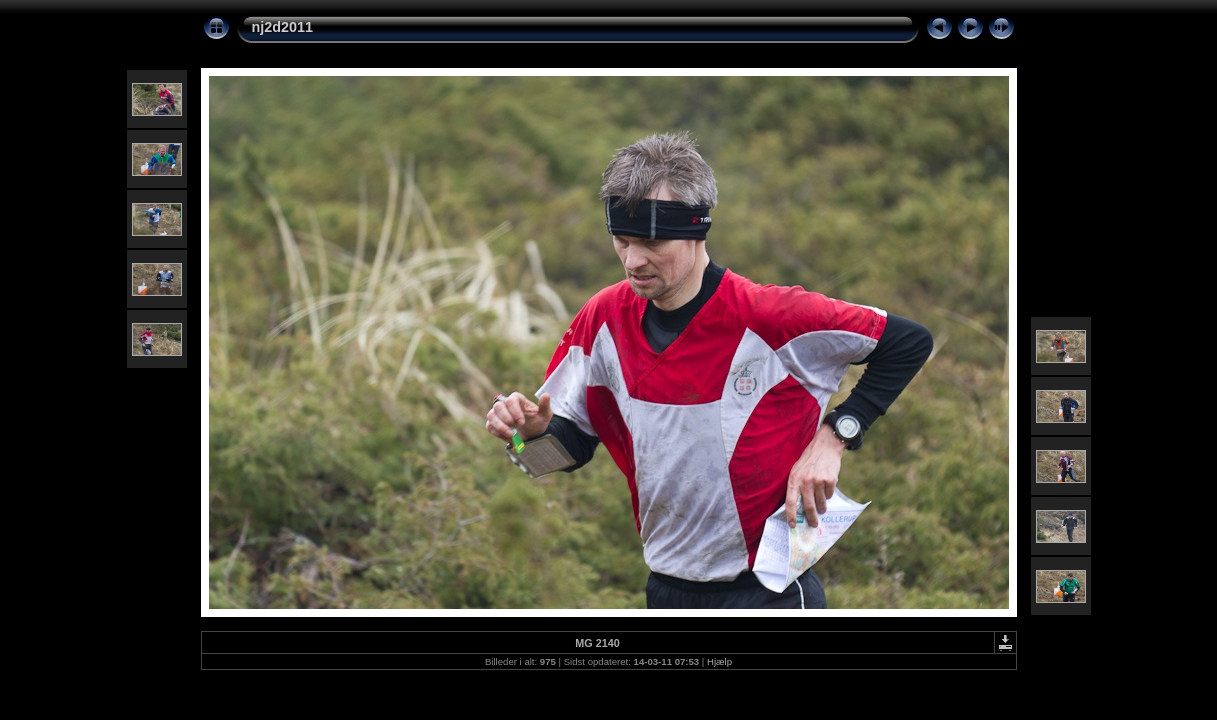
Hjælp (719, 661)
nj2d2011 (283, 27)
